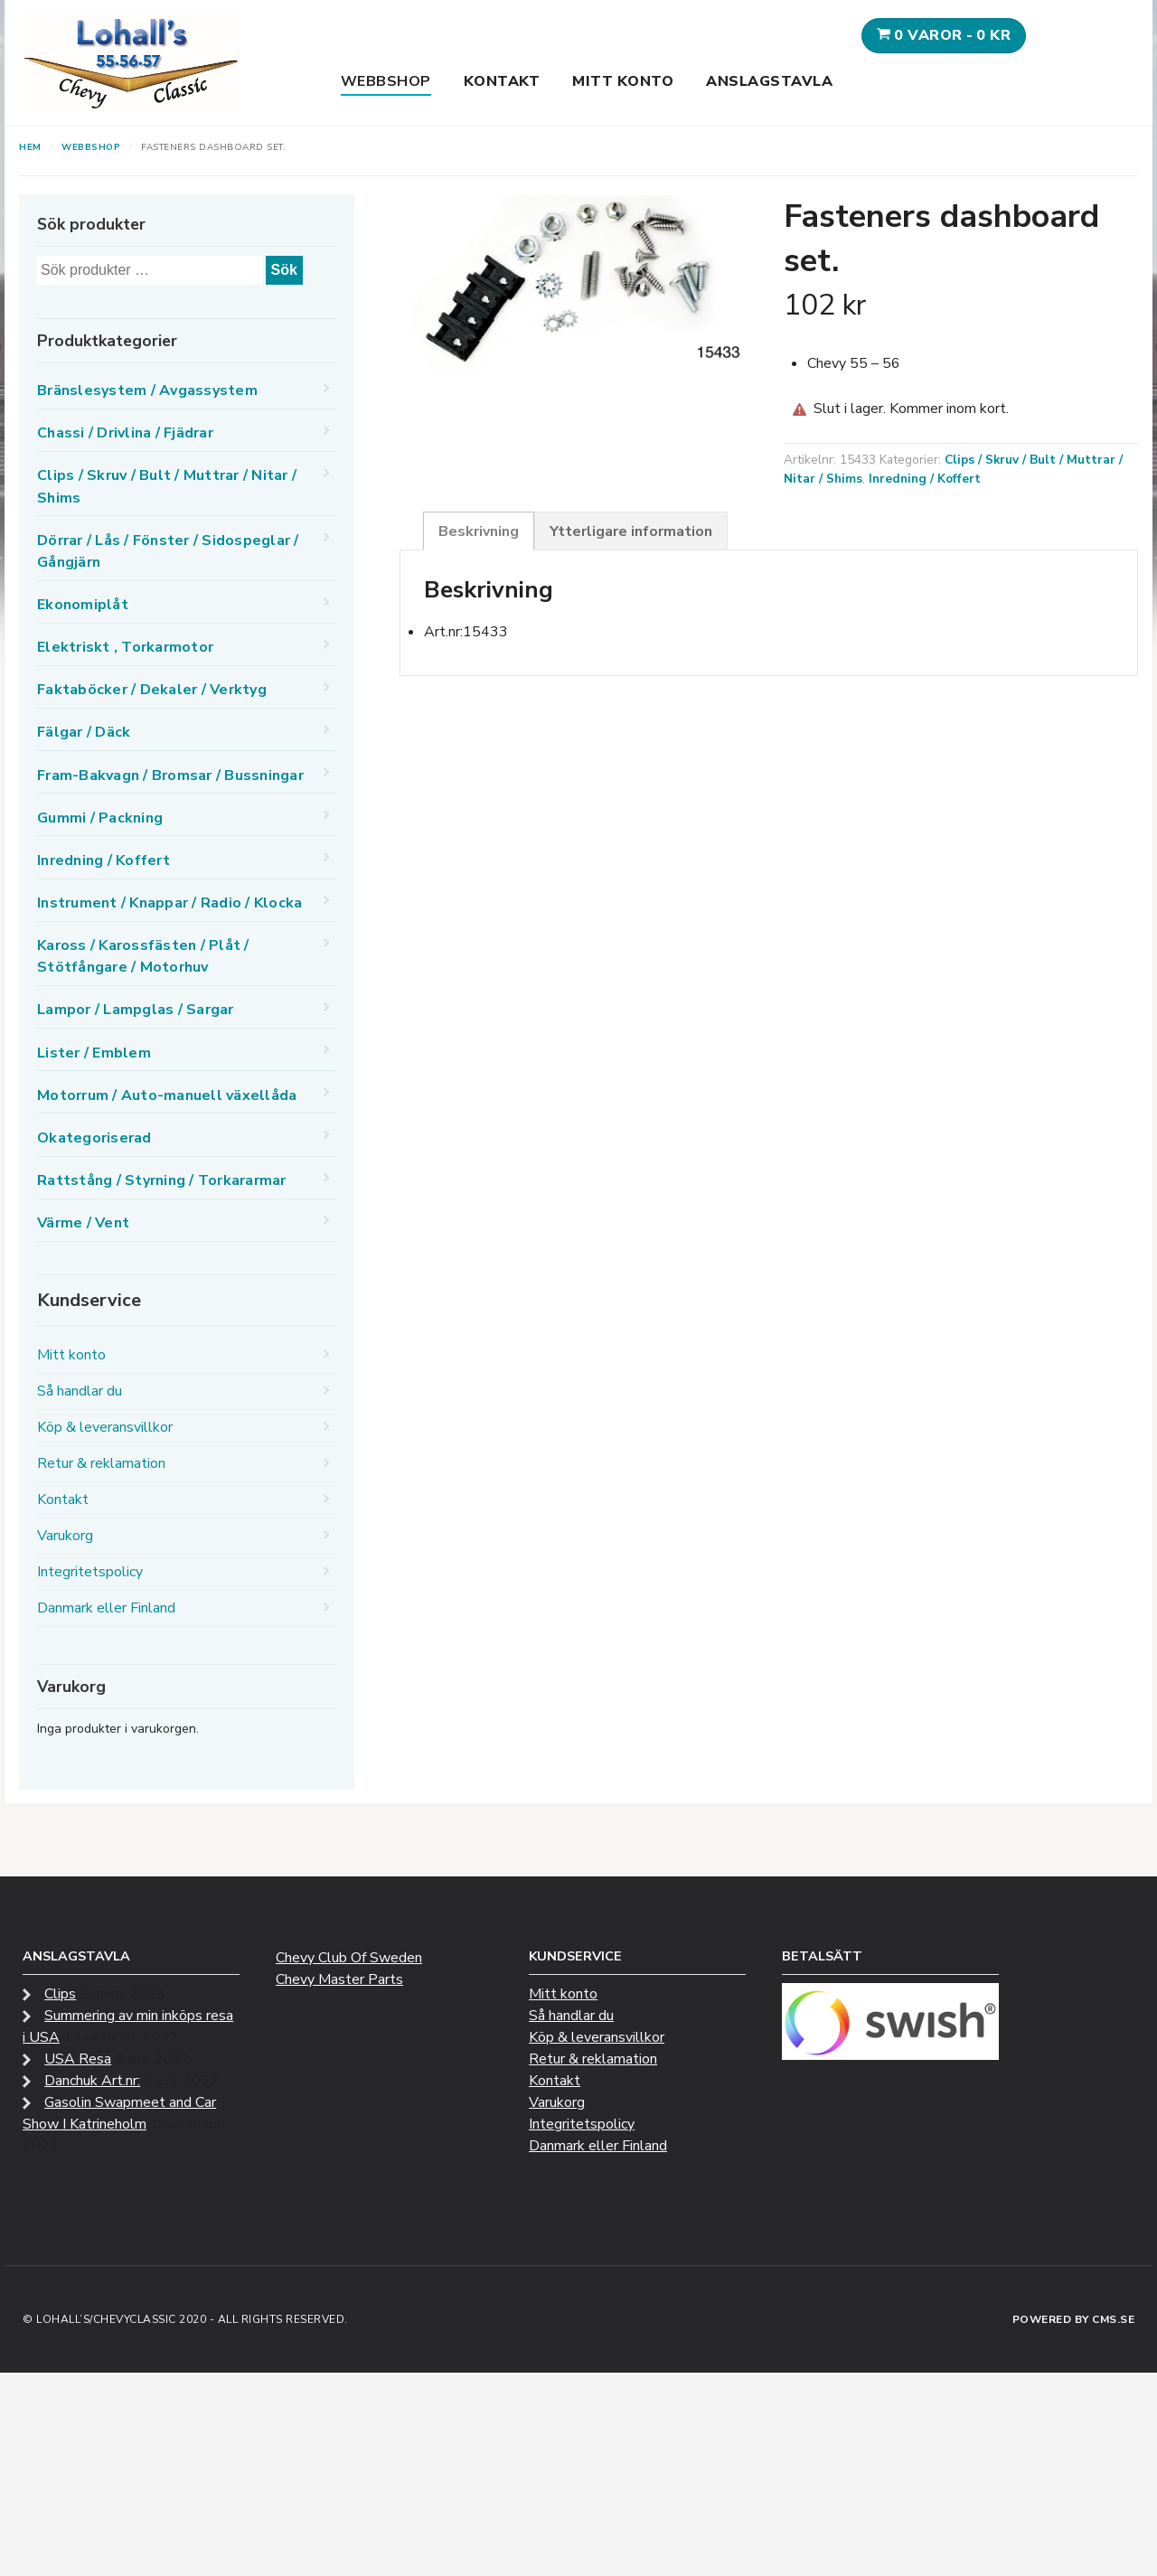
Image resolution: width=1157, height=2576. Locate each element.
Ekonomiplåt (82, 605)
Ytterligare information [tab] (631, 531)
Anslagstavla (769, 81)
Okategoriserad (94, 1138)
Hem (30, 147)
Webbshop (386, 81)
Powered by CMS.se (1073, 2319)
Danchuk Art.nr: (92, 2081)
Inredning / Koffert (925, 478)
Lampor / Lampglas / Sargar (135, 1010)
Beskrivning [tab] (478, 531)
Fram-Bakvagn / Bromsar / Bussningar (170, 775)
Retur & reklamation (101, 1463)
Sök (284, 269)
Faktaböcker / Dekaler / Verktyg (152, 690)
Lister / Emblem (94, 1053)
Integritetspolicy (90, 1572)
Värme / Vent (83, 1223)
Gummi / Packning (100, 818)
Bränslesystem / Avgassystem (147, 390)
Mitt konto (622, 81)
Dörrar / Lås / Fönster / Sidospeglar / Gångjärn (168, 551)
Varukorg (65, 1536)
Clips (60, 1994)
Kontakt (502, 81)
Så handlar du (79, 1391)
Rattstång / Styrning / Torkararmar (162, 1180)
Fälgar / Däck (83, 732)
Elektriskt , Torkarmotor (125, 647)
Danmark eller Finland (106, 1608)
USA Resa (77, 2059)
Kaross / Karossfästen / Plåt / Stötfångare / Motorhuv (143, 956)
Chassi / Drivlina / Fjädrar (125, 433)
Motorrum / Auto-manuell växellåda (166, 1095)
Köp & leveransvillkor (105, 1427)
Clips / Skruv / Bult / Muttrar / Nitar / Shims (166, 486)
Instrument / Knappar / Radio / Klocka (169, 903)
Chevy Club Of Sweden (349, 1958)
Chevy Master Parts (339, 1979)
